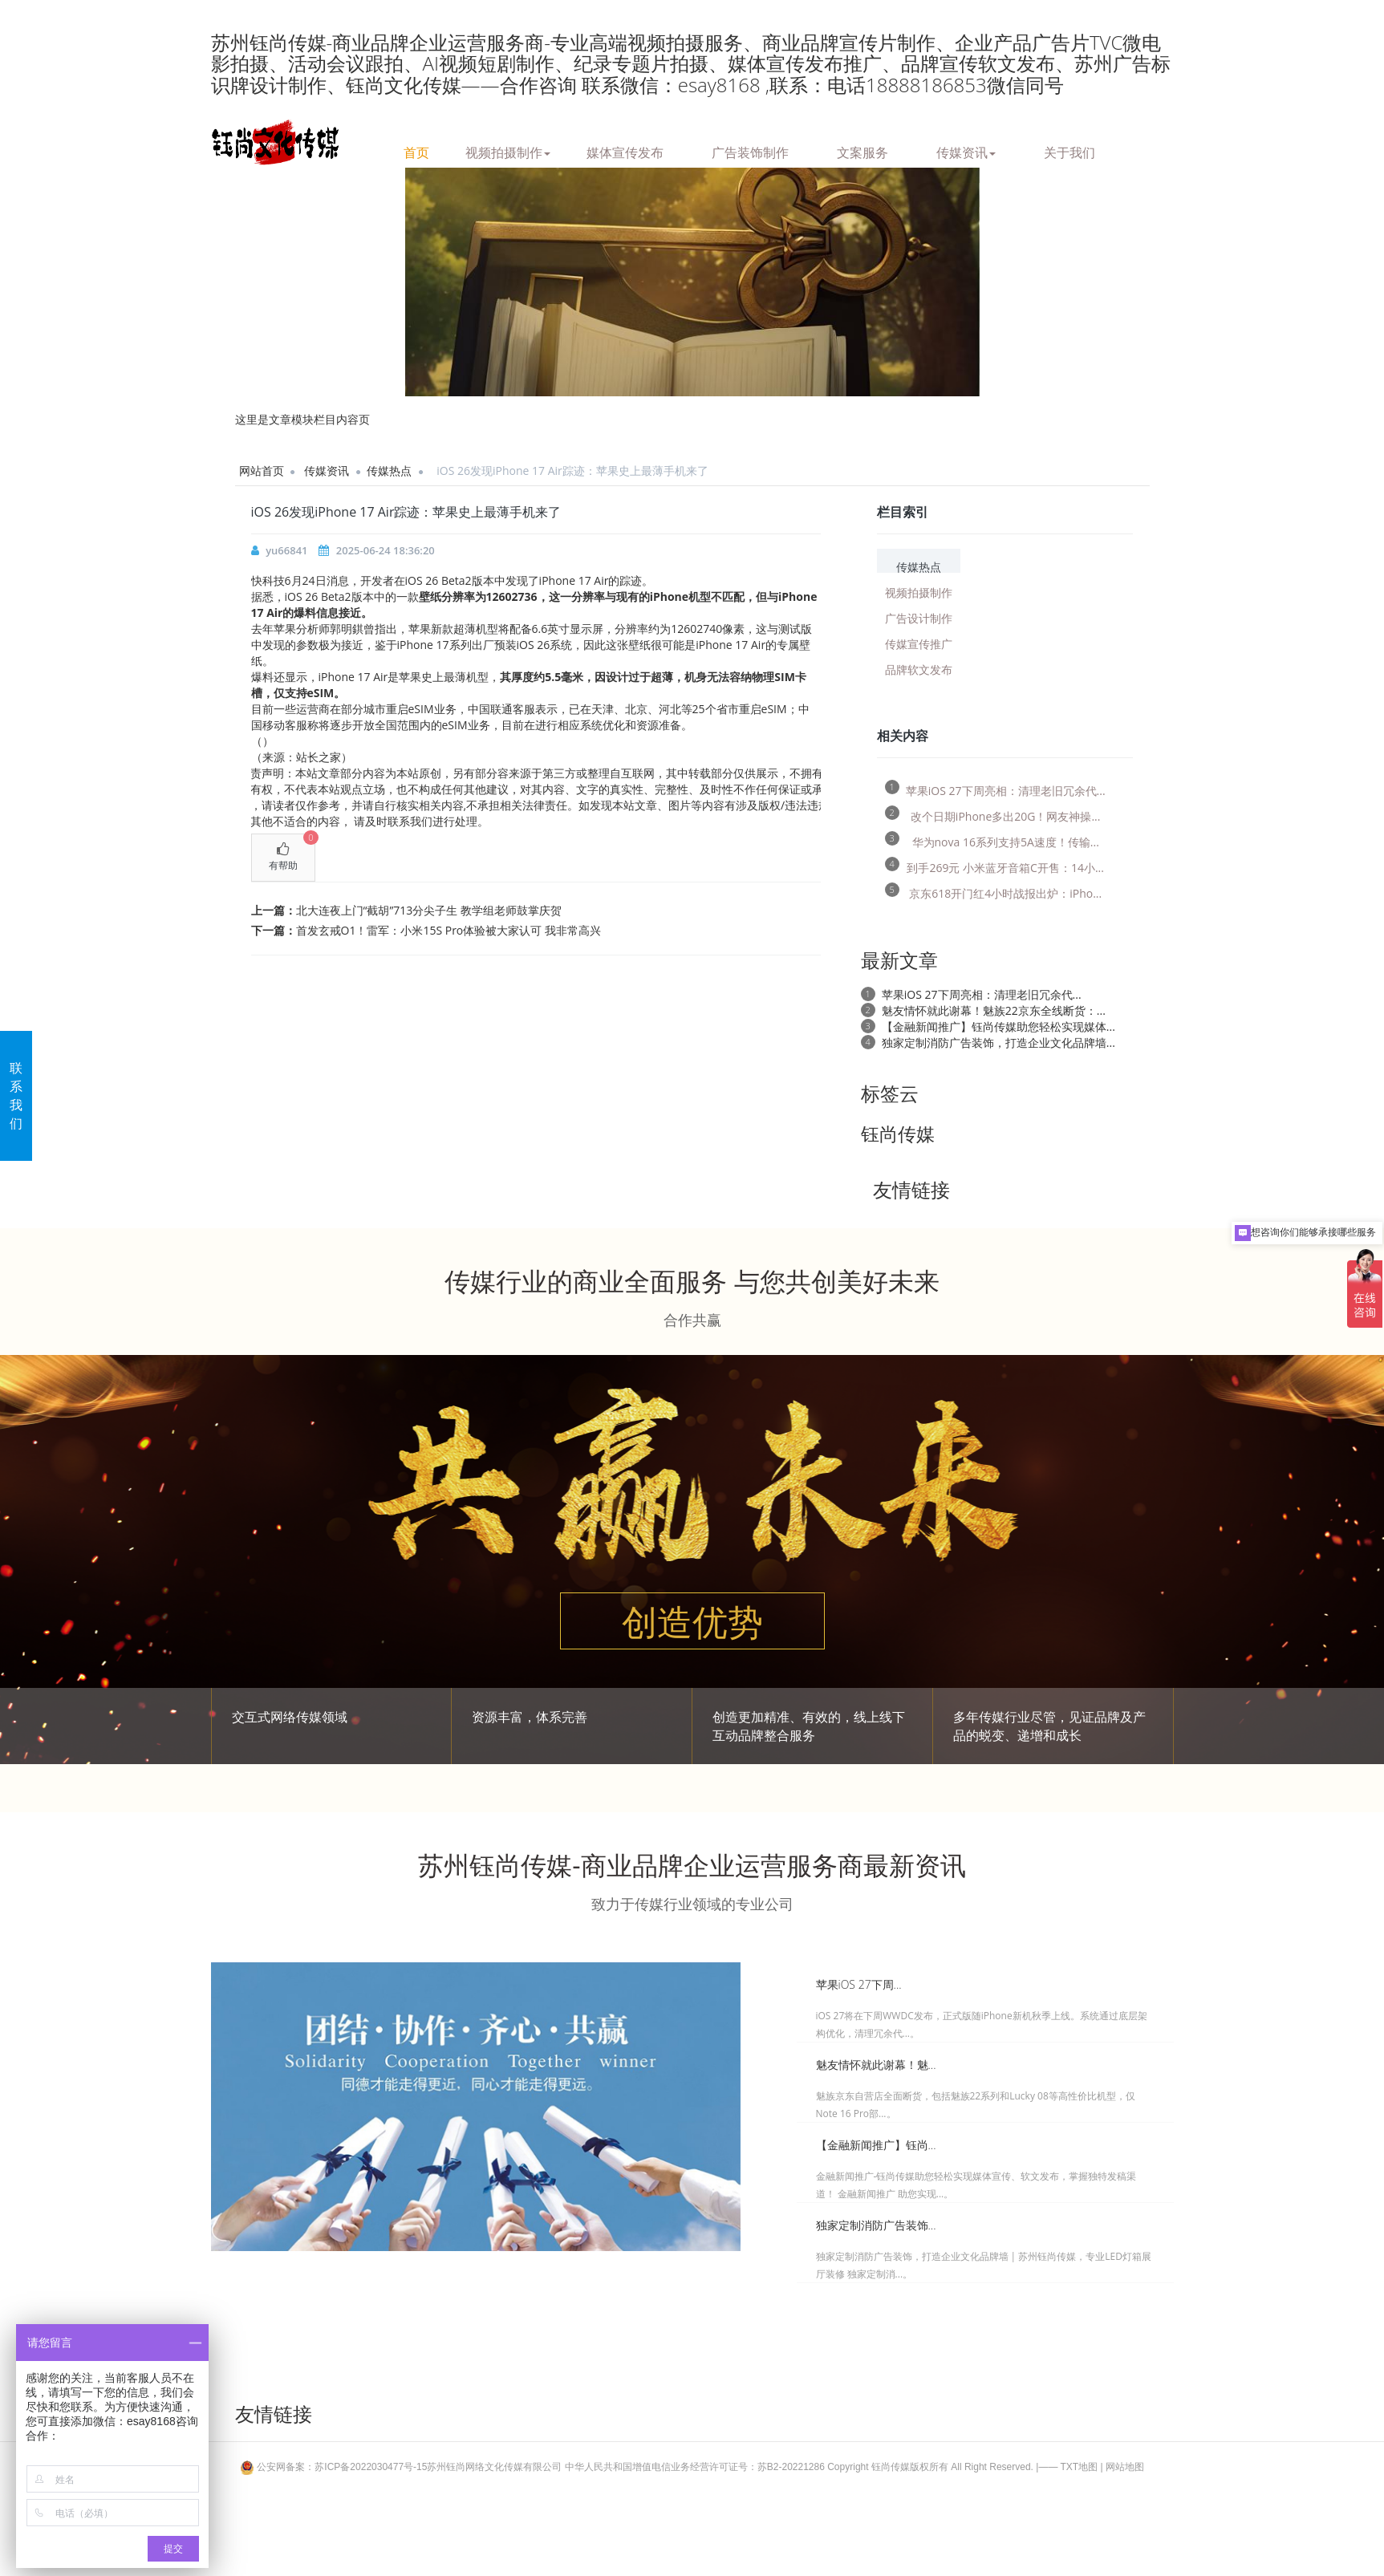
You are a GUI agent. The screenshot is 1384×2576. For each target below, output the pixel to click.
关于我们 (1069, 150)
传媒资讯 (966, 150)
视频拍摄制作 (507, 150)
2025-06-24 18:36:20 (385, 550)
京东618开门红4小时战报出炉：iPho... (993, 890)
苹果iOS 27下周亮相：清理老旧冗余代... (995, 788)
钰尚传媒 (898, 1133)
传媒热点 (389, 470)
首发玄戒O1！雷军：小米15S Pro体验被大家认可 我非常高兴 (448, 930)
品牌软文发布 (918, 668)
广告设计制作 (918, 617)
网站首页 (261, 470)
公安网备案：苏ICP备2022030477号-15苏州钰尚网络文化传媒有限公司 (402, 2467)
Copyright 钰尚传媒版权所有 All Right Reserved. (930, 2467)
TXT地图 (1079, 2467)
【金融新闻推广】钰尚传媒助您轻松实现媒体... (998, 1026)
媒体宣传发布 (625, 150)
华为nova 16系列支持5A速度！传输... (992, 839)
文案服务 (862, 150)
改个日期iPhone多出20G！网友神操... (993, 813)
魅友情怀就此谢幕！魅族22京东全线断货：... (994, 1010)
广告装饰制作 (750, 150)
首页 (416, 150)
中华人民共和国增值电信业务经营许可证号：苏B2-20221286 (695, 2467)
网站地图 (1125, 2467)
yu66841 (286, 550)
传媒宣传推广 (918, 643)
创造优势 (692, 1621)
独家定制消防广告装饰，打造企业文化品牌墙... (998, 1042)
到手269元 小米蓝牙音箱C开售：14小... (994, 865)
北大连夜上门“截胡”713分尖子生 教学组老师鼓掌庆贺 (429, 910)
